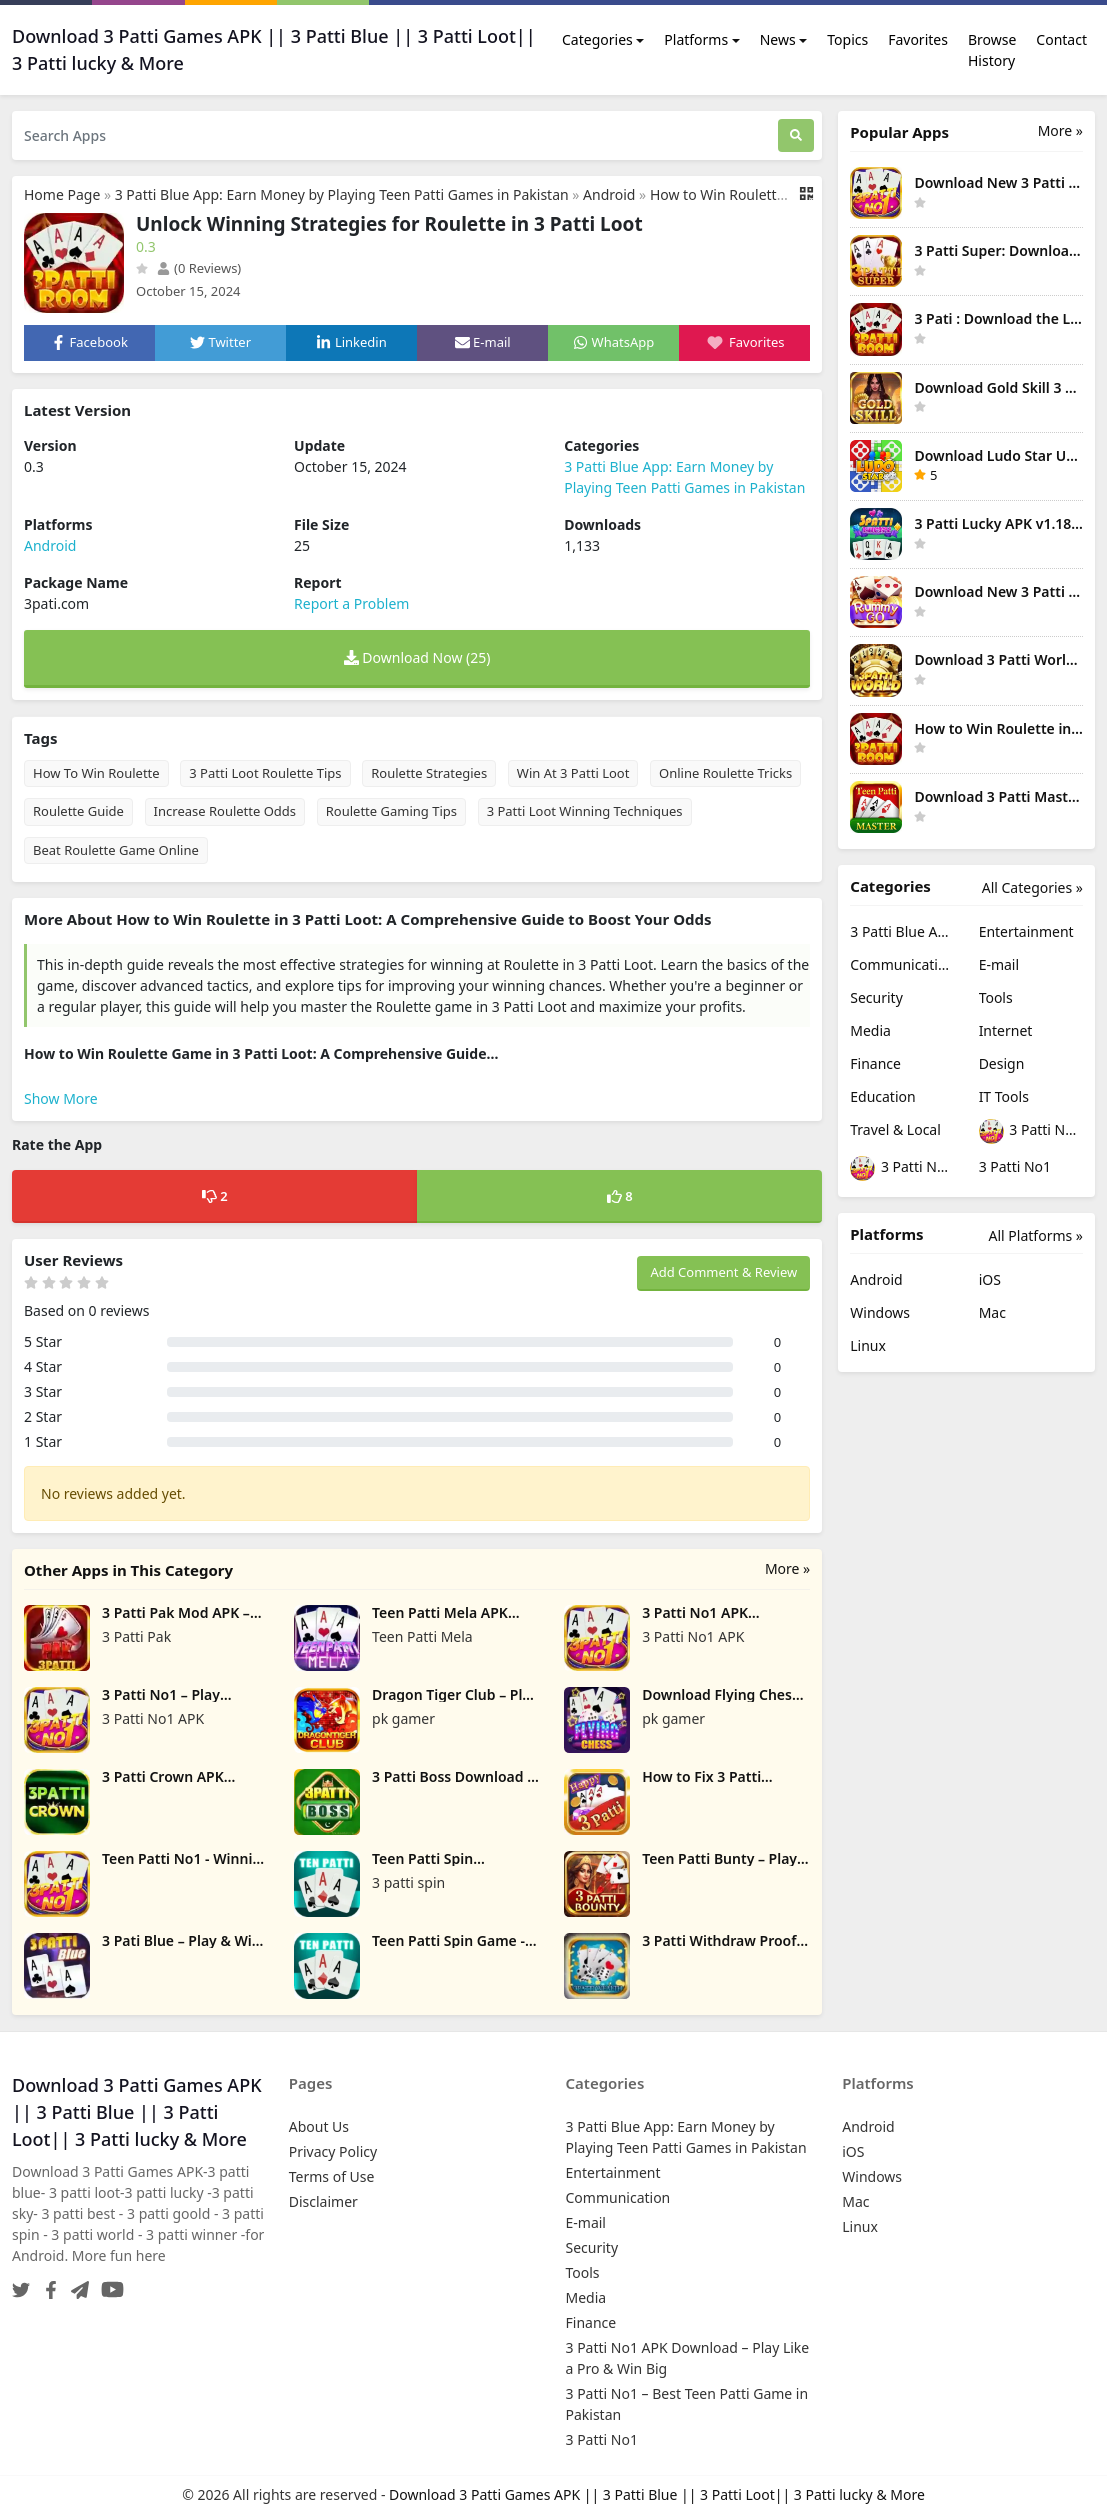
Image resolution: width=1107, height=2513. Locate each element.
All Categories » (1032, 887)
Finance (875, 1063)
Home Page (62, 194)
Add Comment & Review (723, 1272)
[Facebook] (47, 2284)
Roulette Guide (78, 811)
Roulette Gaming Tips (391, 811)
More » (787, 1568)
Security (876, 997)
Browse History (992, 50)
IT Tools (1004, 1096)
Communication (902, 964)
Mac (992, 1312)
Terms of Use (332, 2176)
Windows (880, 1312)
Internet (1006, 1030)
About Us (319, 2126)
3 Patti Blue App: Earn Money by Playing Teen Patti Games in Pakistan (342, 194)
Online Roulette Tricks (725, 773)
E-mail (999, 964)
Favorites (918, 39)
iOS (990, 1279)
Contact (1061, 39)
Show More (61, 1098)
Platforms (696, 39)
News (778, 39)
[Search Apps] (395, 135)
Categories (597, 39)
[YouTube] (108, 2284)
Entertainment (1026, 931)
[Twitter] (21, 2284)
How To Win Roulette (96, 773)
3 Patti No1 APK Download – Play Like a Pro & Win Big (1031, 1131)
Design (1002, 1063)
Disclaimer (323, 2201)
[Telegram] (76, 2284)
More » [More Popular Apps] (1060, 130)
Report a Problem (351, 603)
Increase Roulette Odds (225, 811)
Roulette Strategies (429, 773)
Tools (996, 997)
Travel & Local (895, 1129)
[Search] (796, 135)
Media (870, 1030)
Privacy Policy (333, 2151)
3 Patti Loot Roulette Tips (265, 773)
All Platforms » (1036, 1235)
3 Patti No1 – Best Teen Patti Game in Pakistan (902, 1168)
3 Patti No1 (1015, 1166)
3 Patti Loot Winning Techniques (585, 811)
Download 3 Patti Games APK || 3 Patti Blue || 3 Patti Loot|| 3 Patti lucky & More (657, 2494)
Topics (847, 39)
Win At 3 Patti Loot (573, 773)
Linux (868, 1345)
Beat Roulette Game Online (116, 850)
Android (609, 194)
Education (882, 1096)
